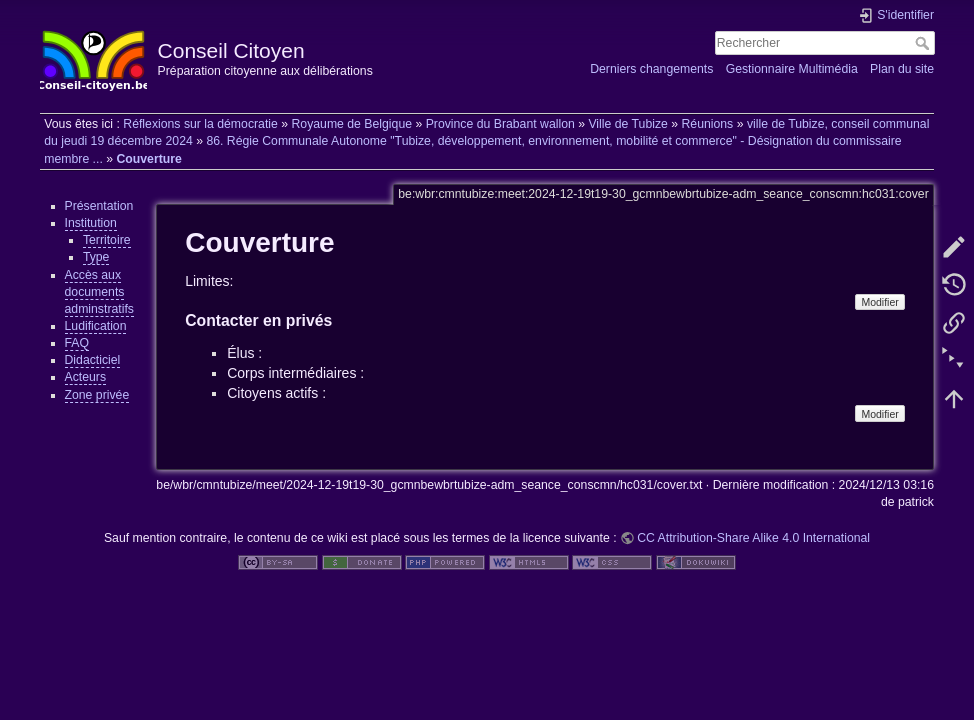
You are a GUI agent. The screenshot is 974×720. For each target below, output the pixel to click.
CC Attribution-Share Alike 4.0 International (753, 538)
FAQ (77, 343)
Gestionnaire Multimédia (792, 69)
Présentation (99, 206)
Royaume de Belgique (351, 124)
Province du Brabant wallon (500, 124)
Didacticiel (93, 360)
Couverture (148, 159)
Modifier (879, 302)
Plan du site (902, 69)
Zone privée (97, 395)
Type (96, 257)
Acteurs (86, 377)
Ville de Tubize (627, 124)
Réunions (707, 124)
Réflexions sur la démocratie (200, 124)
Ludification (96, 326)
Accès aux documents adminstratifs (99, 292)
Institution (91, 223)
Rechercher (924, 43)
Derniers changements (651, 69)
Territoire (107, 240)
